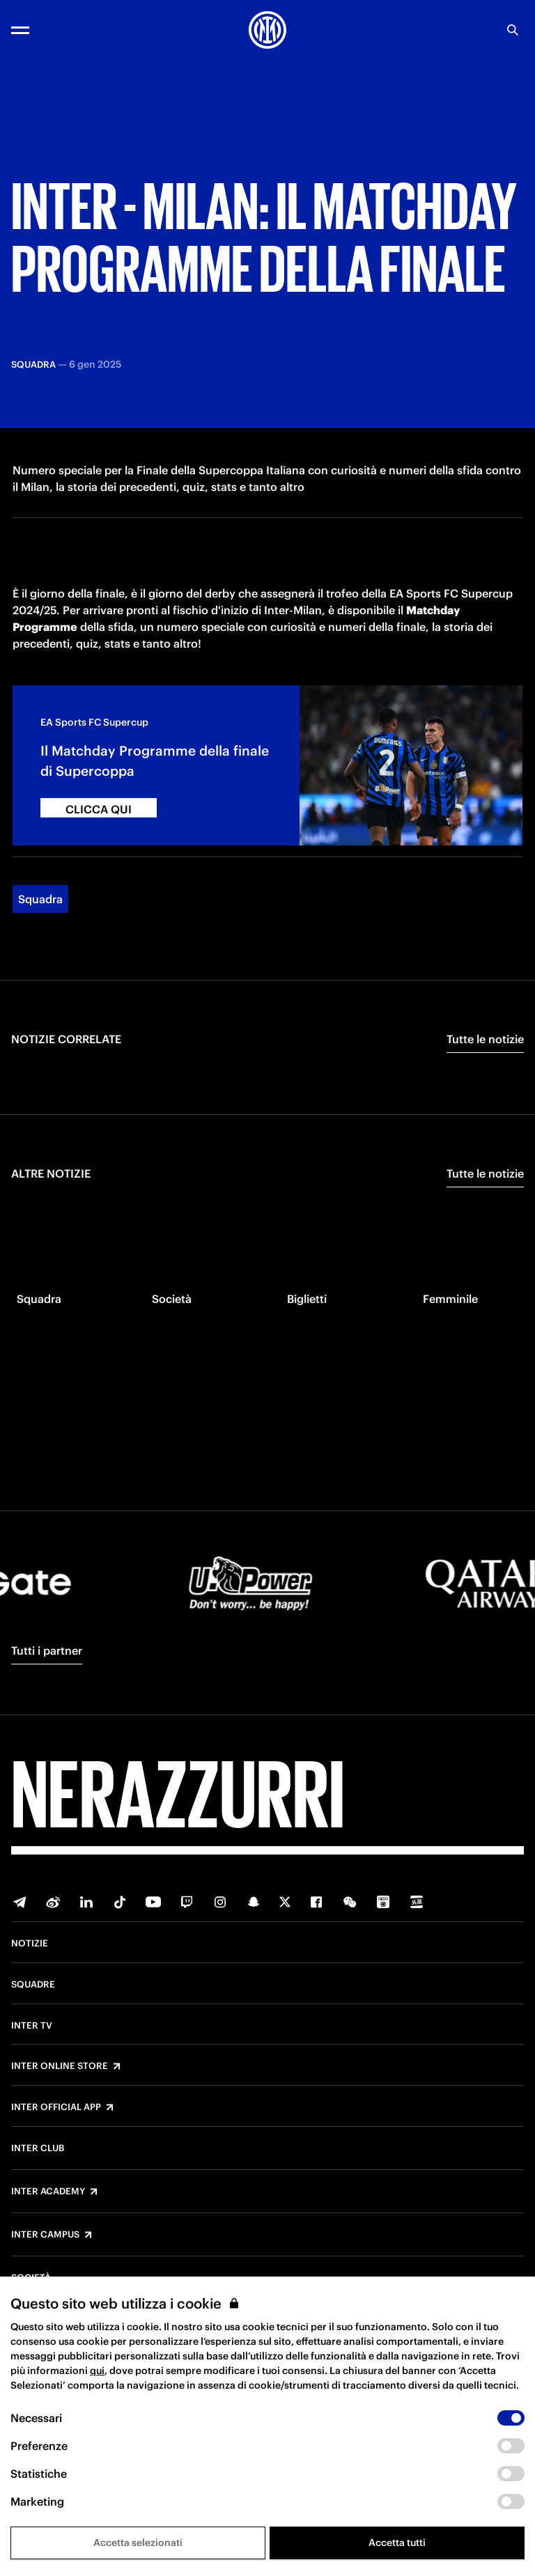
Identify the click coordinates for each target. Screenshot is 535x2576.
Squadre (33, 1984)
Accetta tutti (397, 2542)
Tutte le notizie (485, 1094)
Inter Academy (48, 2191)
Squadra (40, 954)
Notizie (29, 1943)
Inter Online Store (59, 2066)
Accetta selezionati (138, 2542)
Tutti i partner (46, 1650)
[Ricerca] (513, 30)
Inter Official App (56, 2107)
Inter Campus (45, 2234)
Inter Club (37, 2148)
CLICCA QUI (98, 864)
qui (97, 2370)
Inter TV (31, 2025)
